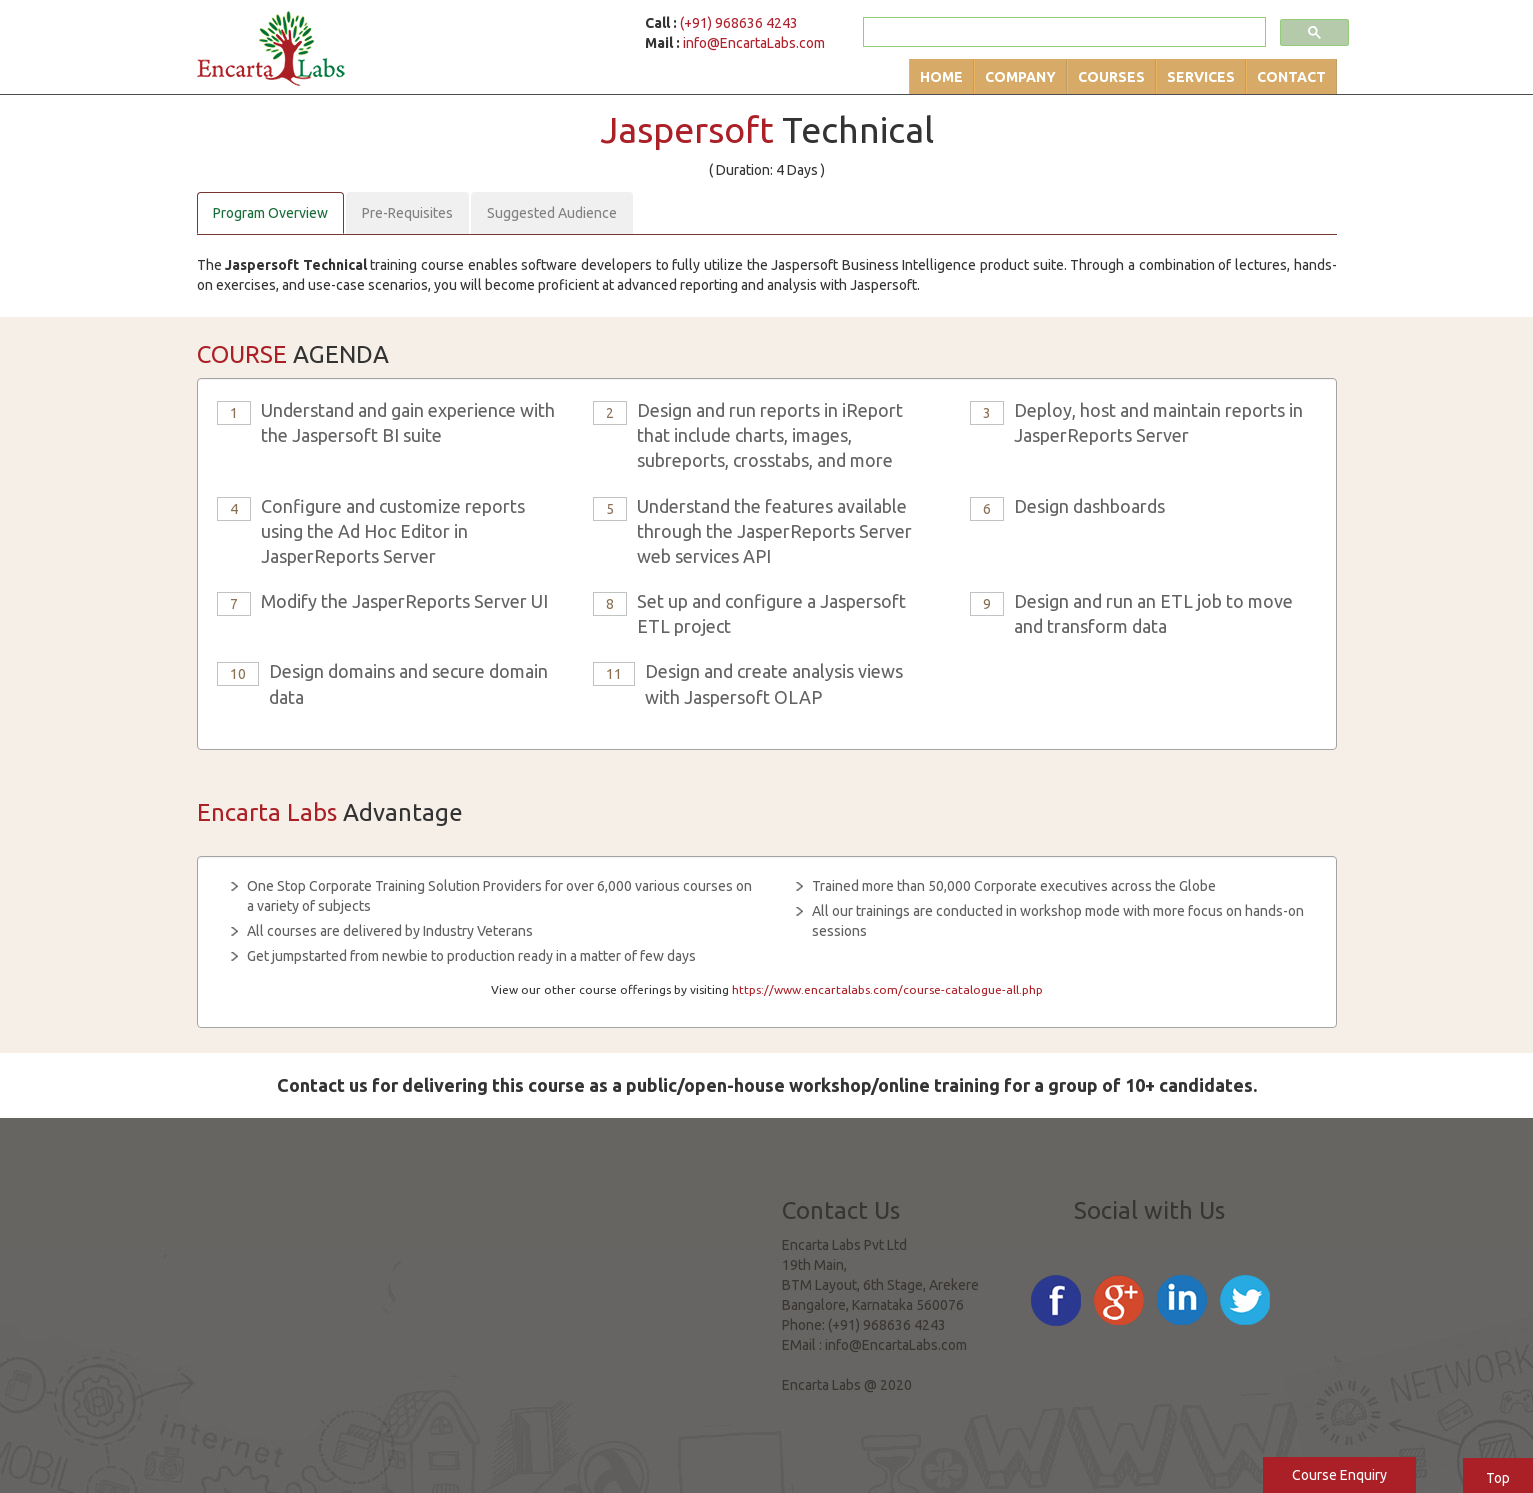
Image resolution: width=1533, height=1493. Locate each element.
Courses (1111, 77)
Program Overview (270, 213)
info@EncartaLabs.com (754, 43)
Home (941, 77)
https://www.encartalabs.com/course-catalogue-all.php (887, 989)
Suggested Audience (552, 213)
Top (1498, 1478)
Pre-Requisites (407, 213)
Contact (1291, 77)
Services (1201, 77)
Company (1020, 77)
